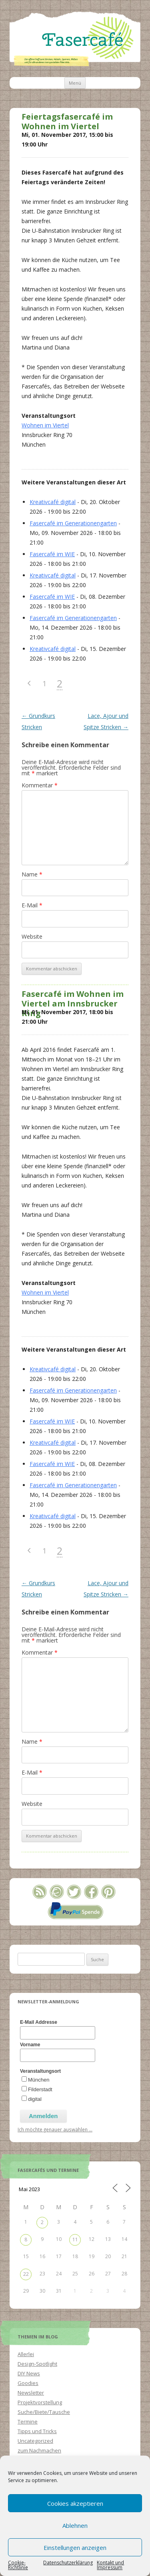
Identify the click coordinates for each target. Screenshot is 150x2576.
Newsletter (31, 2392)
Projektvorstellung (40, 2402)
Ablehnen (75, 2525)
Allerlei (26, 2354)
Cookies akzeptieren (75, 2503)
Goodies (28, 2383)
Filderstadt (40, 2089)
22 (26, 2274)
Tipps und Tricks (37, 2431)
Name (32, 874)
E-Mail (32, 905)
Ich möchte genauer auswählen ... (55, 2129)
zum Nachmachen (39, 2450)
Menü (75, 83)
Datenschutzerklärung (68, 2563)
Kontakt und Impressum (110, 2565)
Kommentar (40, 785)
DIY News (29, 2373)
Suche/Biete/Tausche (44, 2411)
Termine (28, 2421)
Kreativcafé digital (53, 502)
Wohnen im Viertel (45, 425)
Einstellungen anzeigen (75, 2547)
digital (35, 2099)
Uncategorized (35, 2440)
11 (75, 2239)
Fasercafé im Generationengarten (73, 523)
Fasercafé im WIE (52, 554)
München (38, 2080)
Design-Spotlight (37, 2363)
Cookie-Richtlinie (18, 2565)
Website (32, 936)
